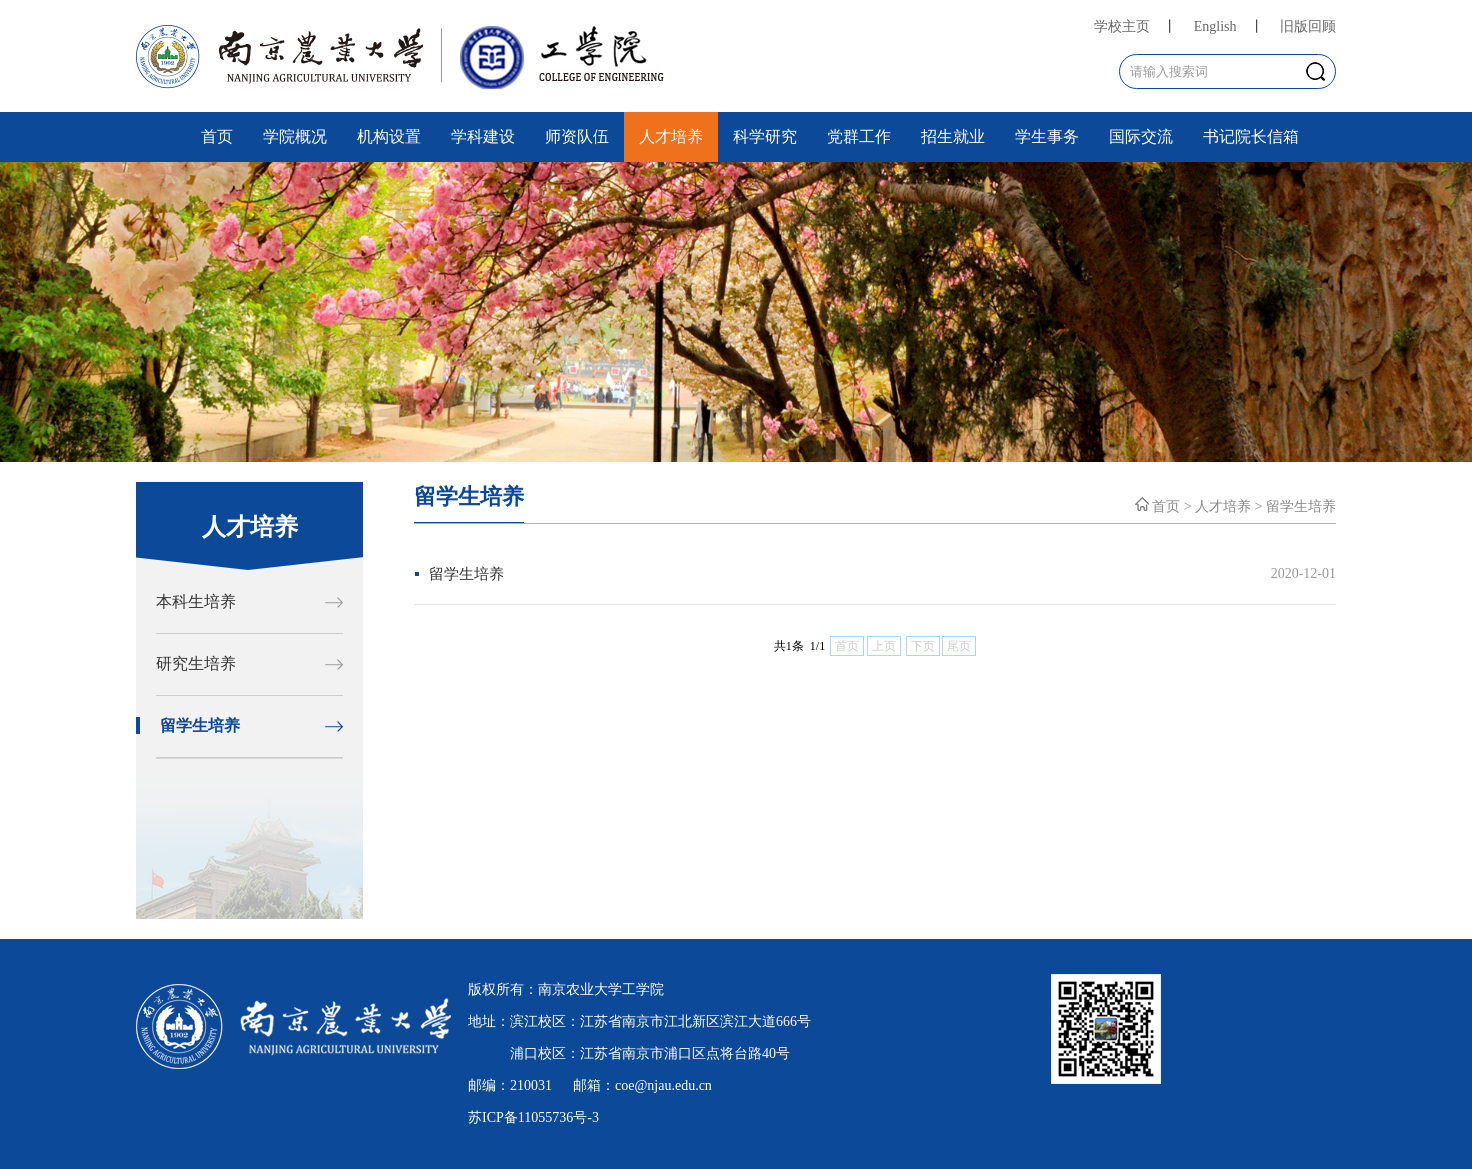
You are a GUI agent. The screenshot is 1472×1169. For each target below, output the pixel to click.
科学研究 (765, 136)
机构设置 (389, 136)
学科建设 (483, 136)
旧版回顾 (1308, 26)
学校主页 (1122, 26)
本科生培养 (196, 601)
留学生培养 (200, 725)
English (1215, 26)
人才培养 (671, 136)
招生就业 (953, 136)
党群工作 (859, 136)
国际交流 (1141, 136)
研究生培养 (196, 663)
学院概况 (295, 136)
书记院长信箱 (1251, 136)
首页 (217, 136)
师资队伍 (577, 136)
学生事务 (1047, 136)
